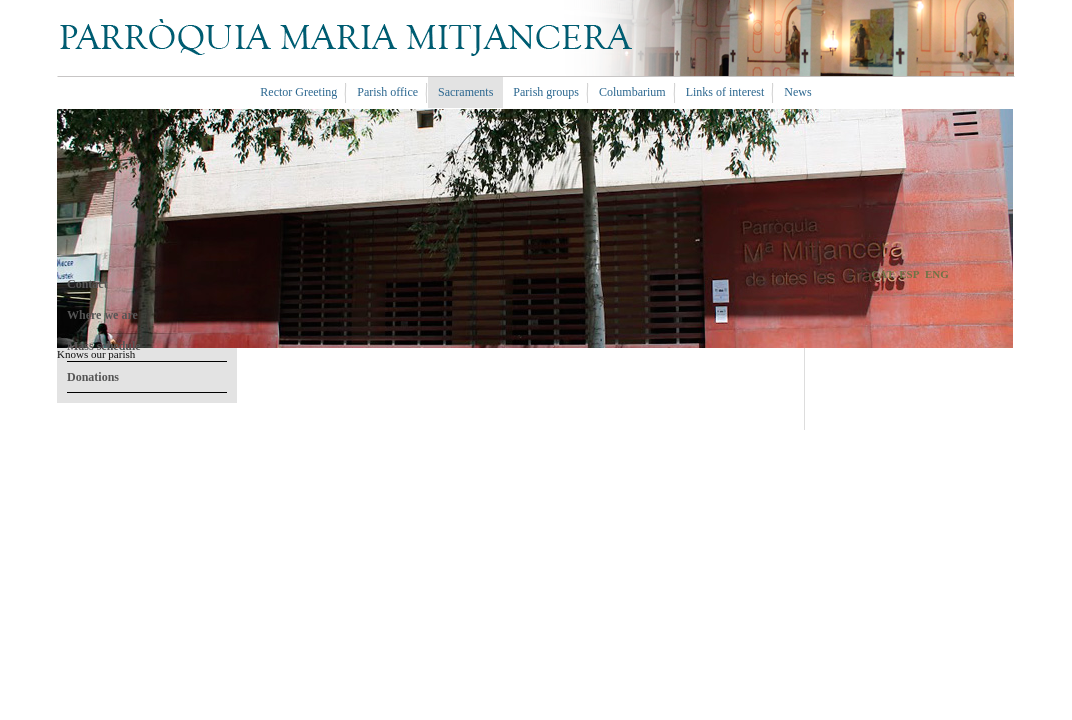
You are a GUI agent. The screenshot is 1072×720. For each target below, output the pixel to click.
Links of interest (725, 92)
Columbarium (632, 92)
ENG (937, 274)
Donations (93, 377)
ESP (909, 274)
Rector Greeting (298, 92)
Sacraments (465, 92)
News (797, 92)
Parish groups (546, 92)
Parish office (387, 92)
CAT (882, 274)
